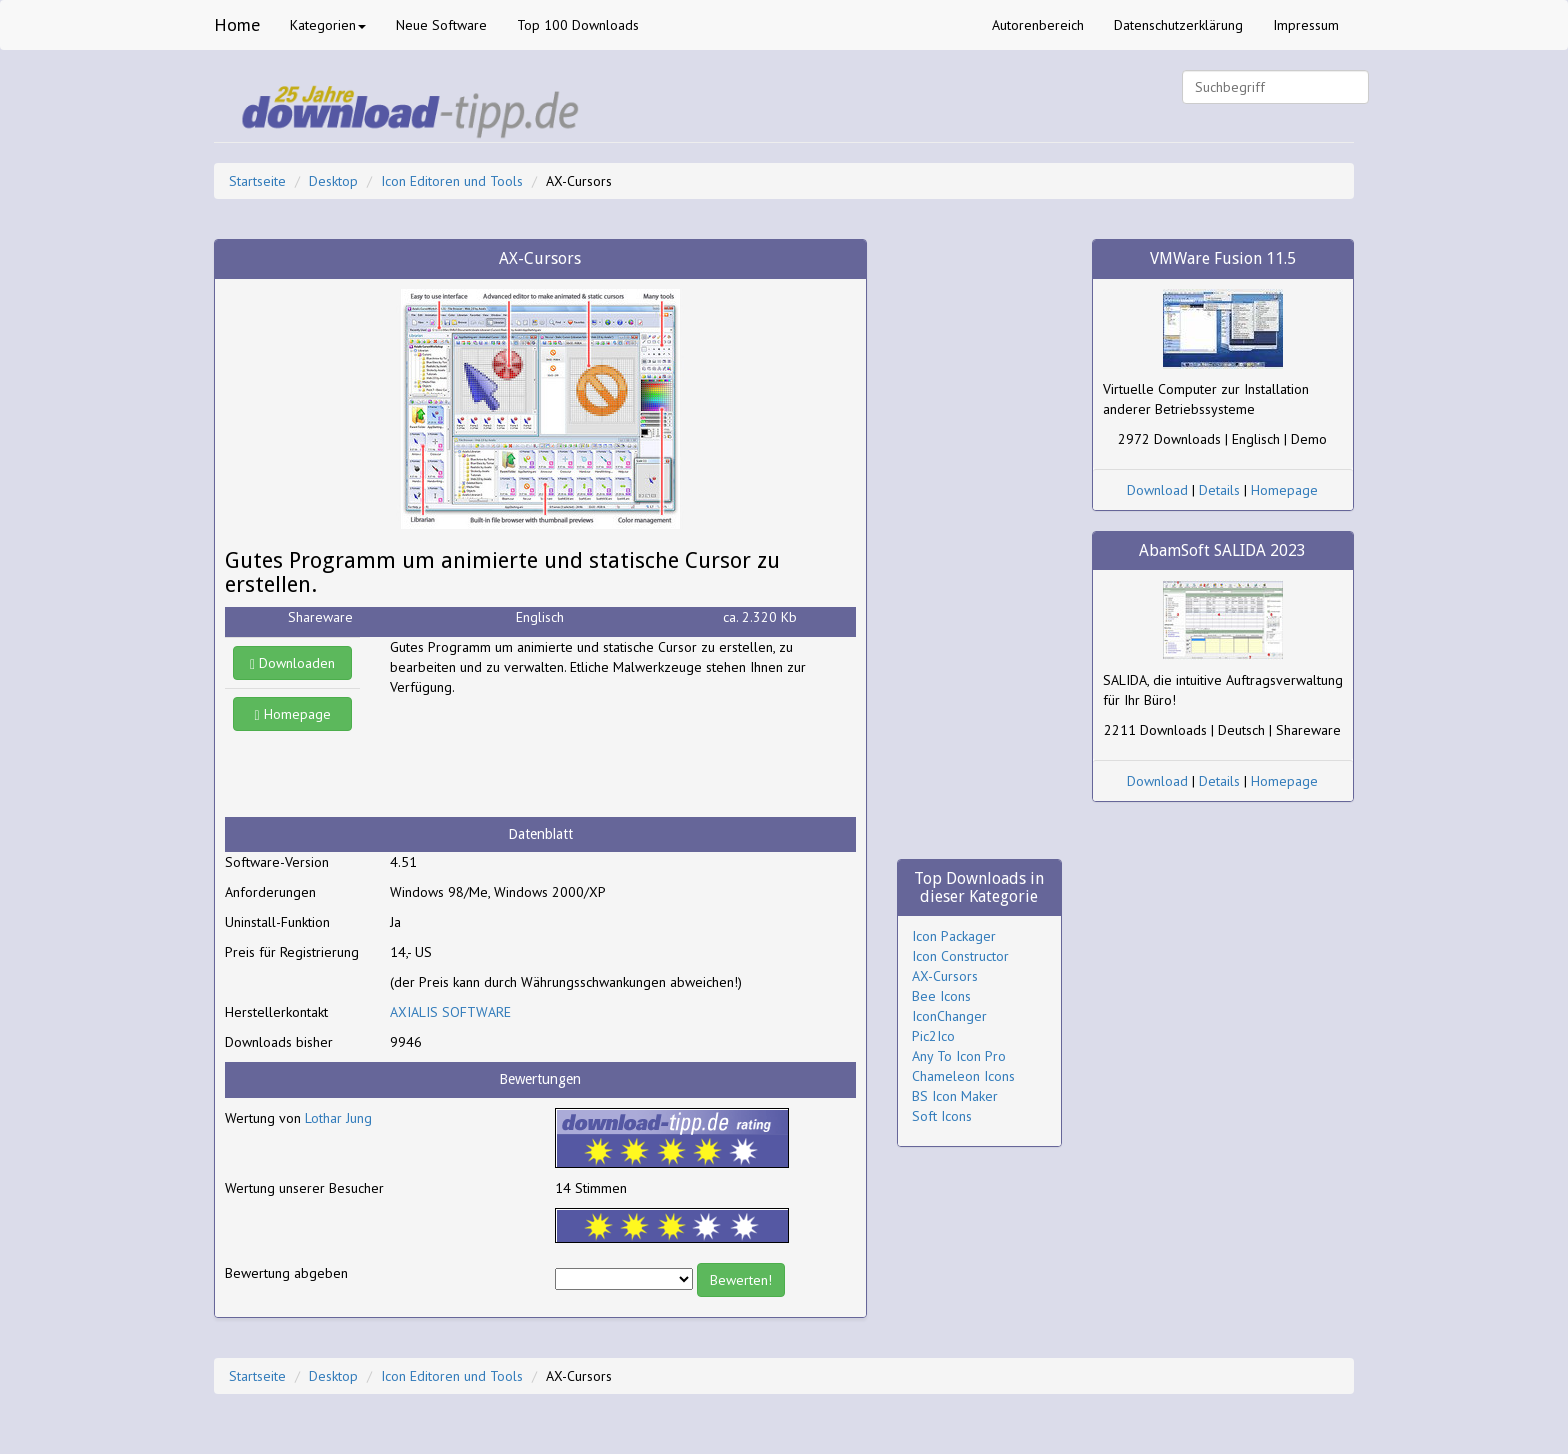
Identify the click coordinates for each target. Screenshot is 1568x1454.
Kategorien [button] (328, 25)
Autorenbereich (1038, 25)
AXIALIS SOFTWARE (450, 1012)
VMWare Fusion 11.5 (1223, 258)
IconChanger (949, 1016)
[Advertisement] (550, 757)
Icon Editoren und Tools (452, 181)
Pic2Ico (933, 1036)
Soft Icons (942, 1116)
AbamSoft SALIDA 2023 (1222, 550)
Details (1219, 490)
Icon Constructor (960, 956)
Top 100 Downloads (578, 25)
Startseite (257, 181)
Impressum (1306, 25)
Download (1157, 490)
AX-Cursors (945, 976)
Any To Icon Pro (959, 1056)
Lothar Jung (338, 1118)
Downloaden (292, 663)
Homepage (293, 714)
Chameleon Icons (963, 1076)
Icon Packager (954, 936)
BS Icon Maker (955, 1096)
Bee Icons (941, 996)
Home (237, 24)
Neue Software (441, 25)
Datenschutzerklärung (1178, 25)
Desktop (333, 181)
